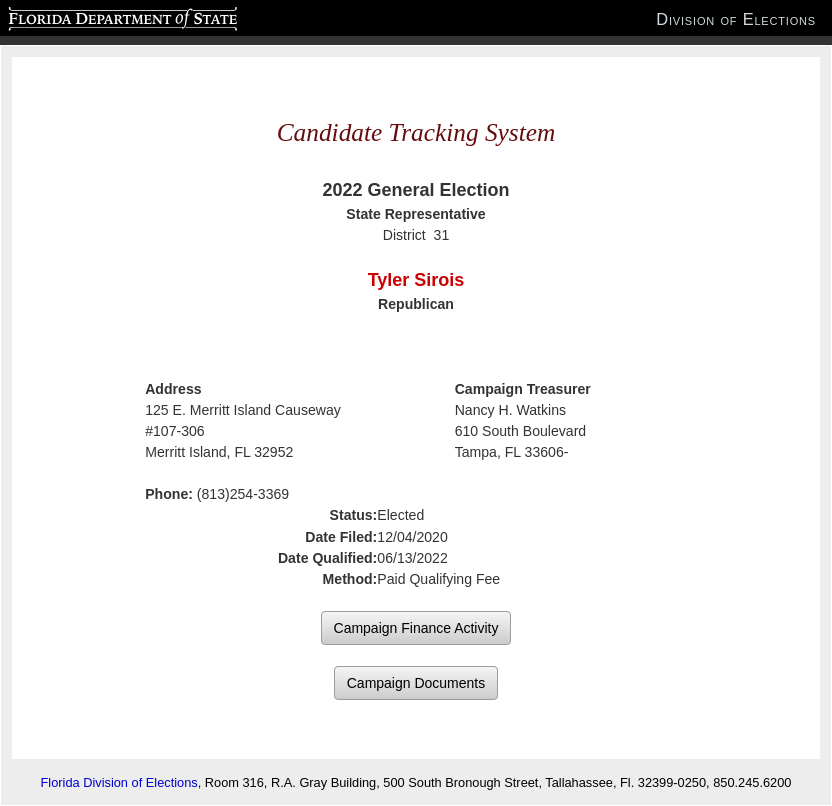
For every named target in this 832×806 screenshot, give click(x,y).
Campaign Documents (416, 683)
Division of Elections (736, 19)
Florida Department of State (83, 16)
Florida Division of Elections (119, 782)
